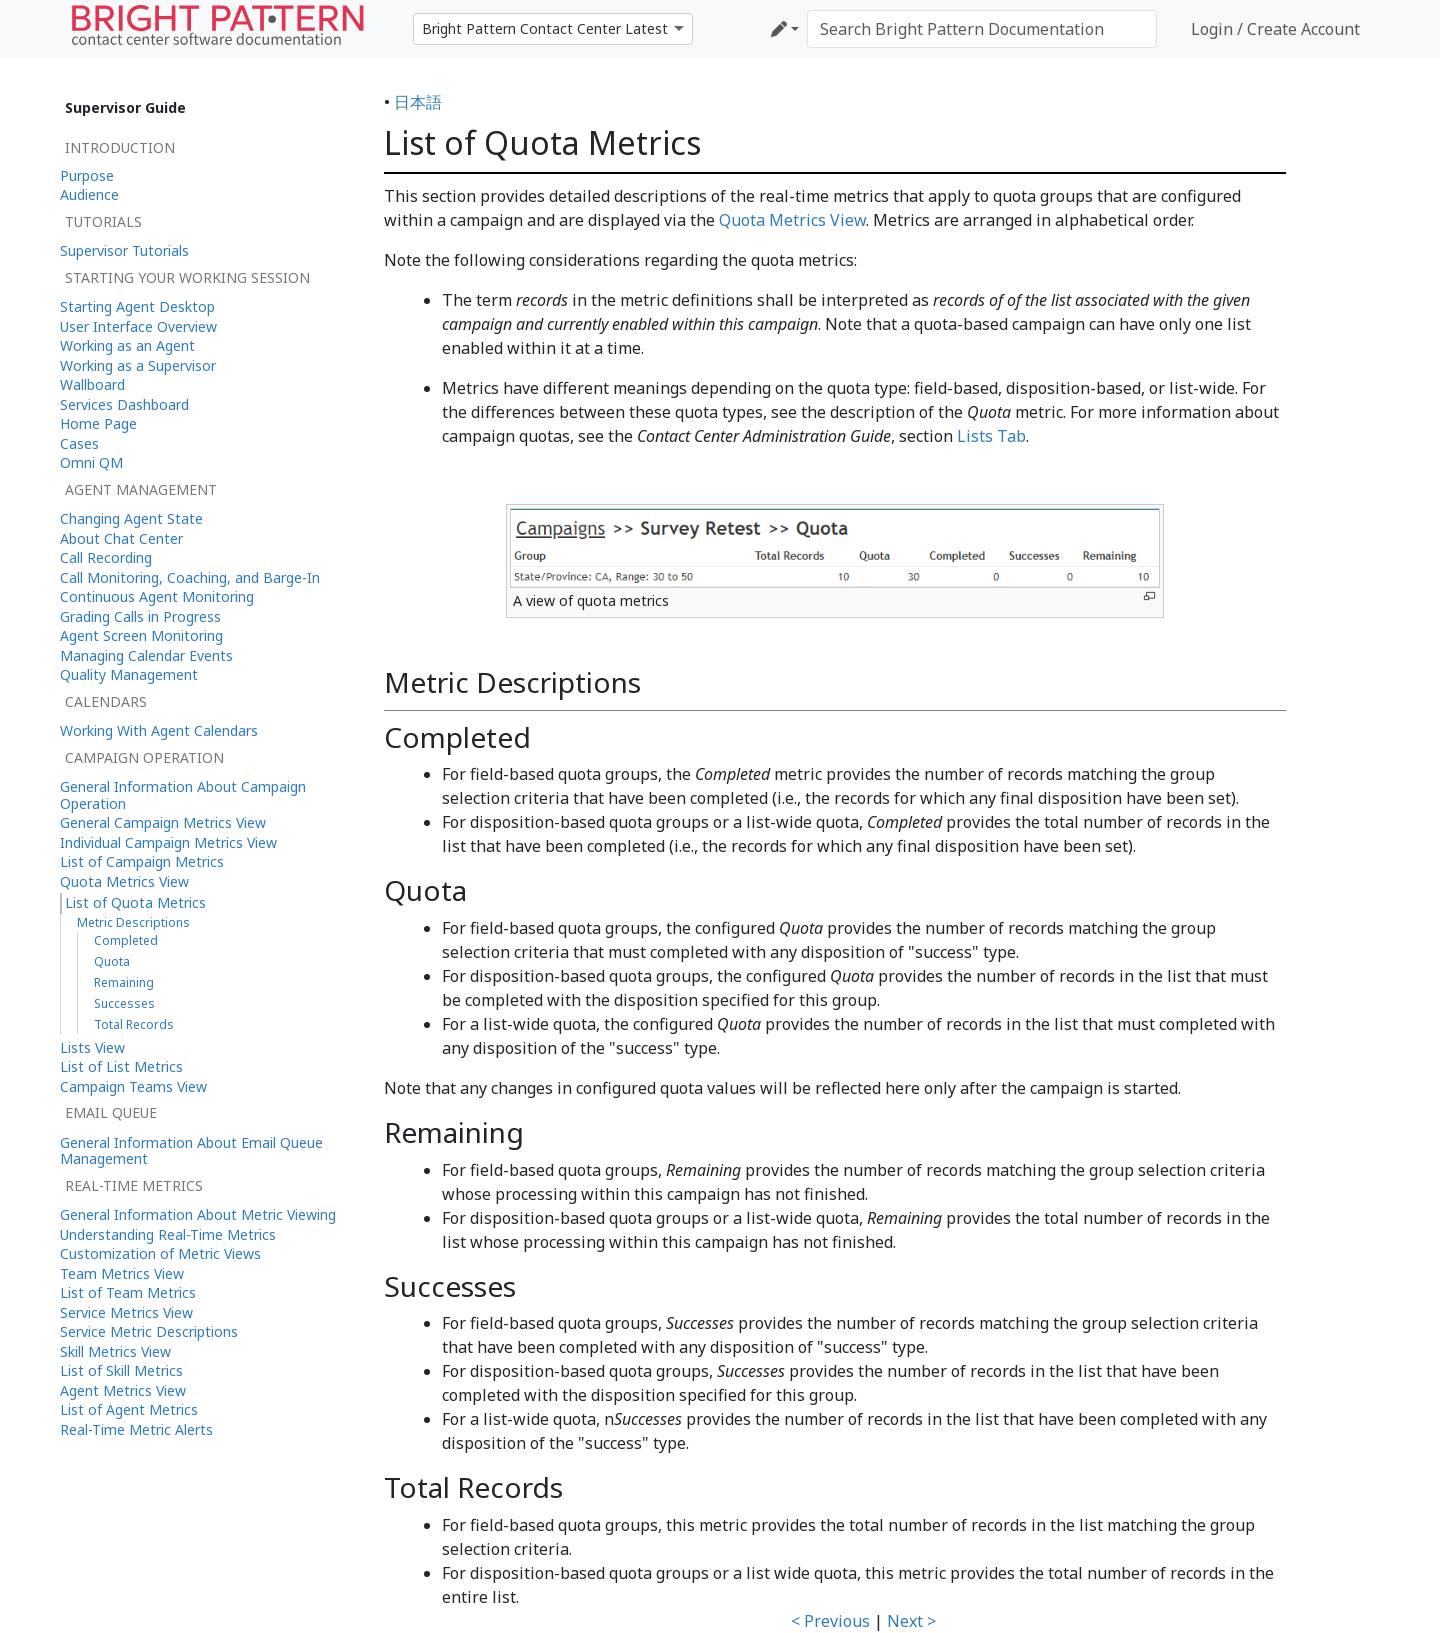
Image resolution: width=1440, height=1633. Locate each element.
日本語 (418, 102)
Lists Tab (991, 436)
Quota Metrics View (792, 220)
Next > (911, 1621)
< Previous (830, 1621)
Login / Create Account (1275, 29)
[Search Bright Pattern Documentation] (982, 29)
